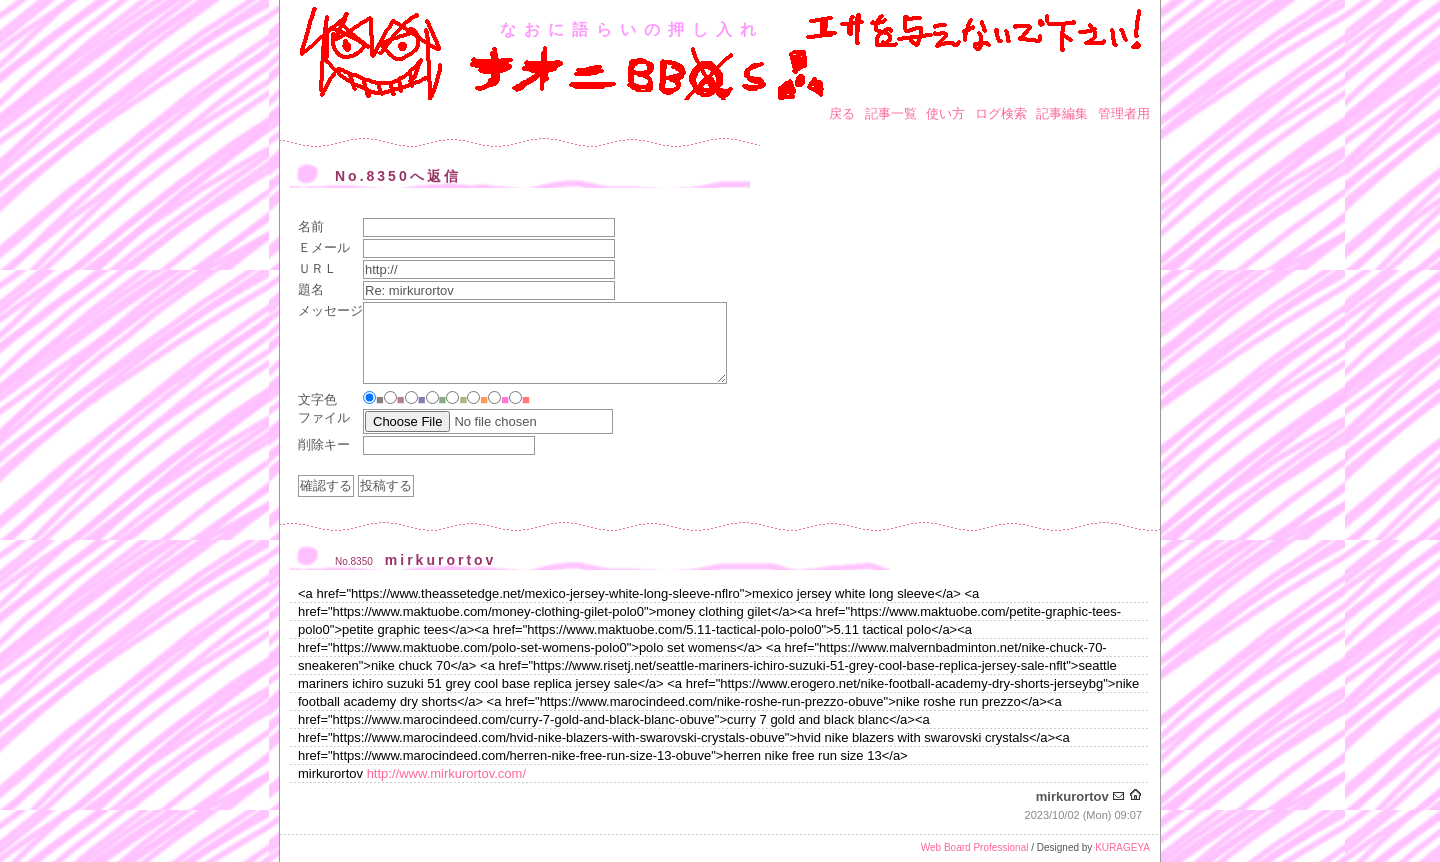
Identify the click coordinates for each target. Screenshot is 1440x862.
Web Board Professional (975, 847)
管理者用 (1124, 113)
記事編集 (1062, 113)
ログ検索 (1001, 113)
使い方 (945, 113)
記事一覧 (891, 113)
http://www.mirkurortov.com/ (446, 773)
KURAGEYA (1122, 847)
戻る (842, 113)
